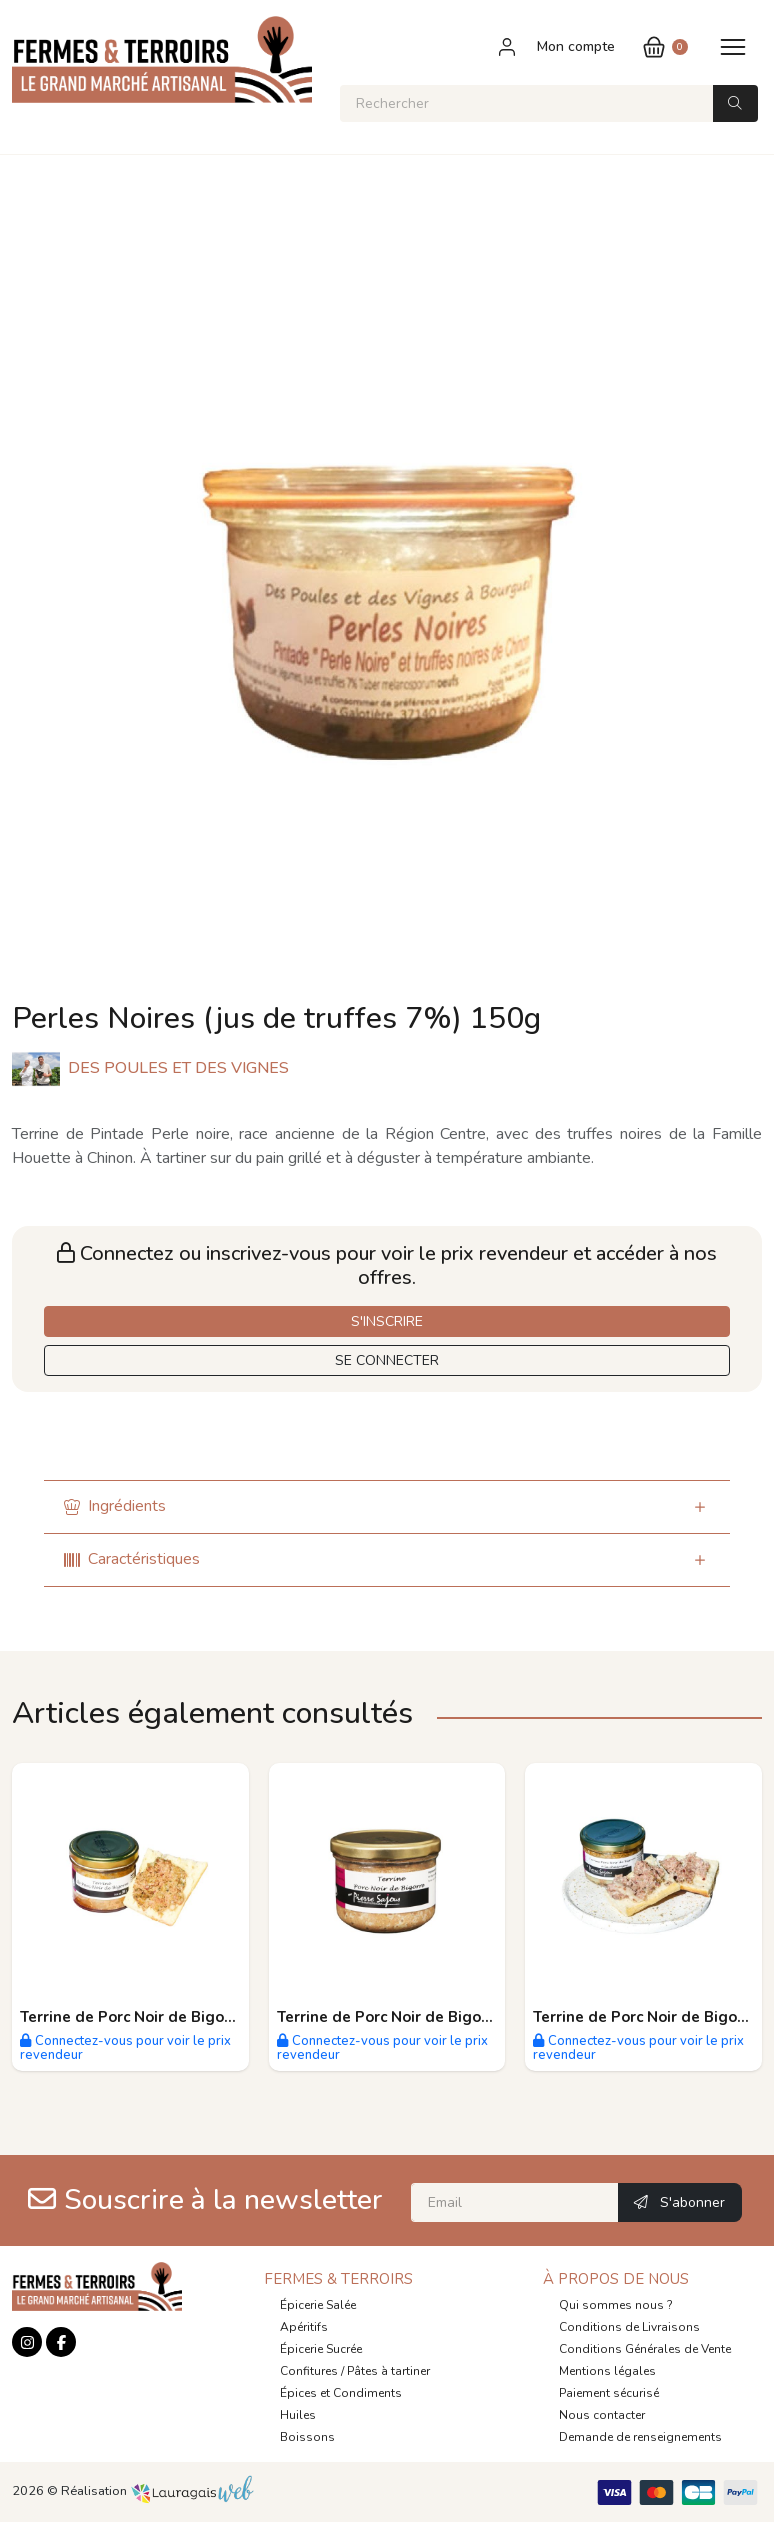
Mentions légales (607, 2371)
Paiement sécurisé (609, 2393)
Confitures (309, 2371)
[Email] (515, 2202)
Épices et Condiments (341, 2393)
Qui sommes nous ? (616, 2305)
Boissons (307, 2437)
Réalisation (157, 2491)
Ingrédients (115, 1506)
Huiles (298, 2415)
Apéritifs (304, 2327)
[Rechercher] (526, 103)
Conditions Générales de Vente (645, 2349)
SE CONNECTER (387, 1360)
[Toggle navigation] (733, 46)
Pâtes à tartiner (388, 2371)
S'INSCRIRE (387, 1321)
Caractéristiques (132, 1559)
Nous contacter (602, 2415)
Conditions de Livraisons (629, 2327)
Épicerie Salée (318, 2305)
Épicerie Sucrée (321, 2349)
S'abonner (679, 2202)
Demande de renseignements (640, 2437)
